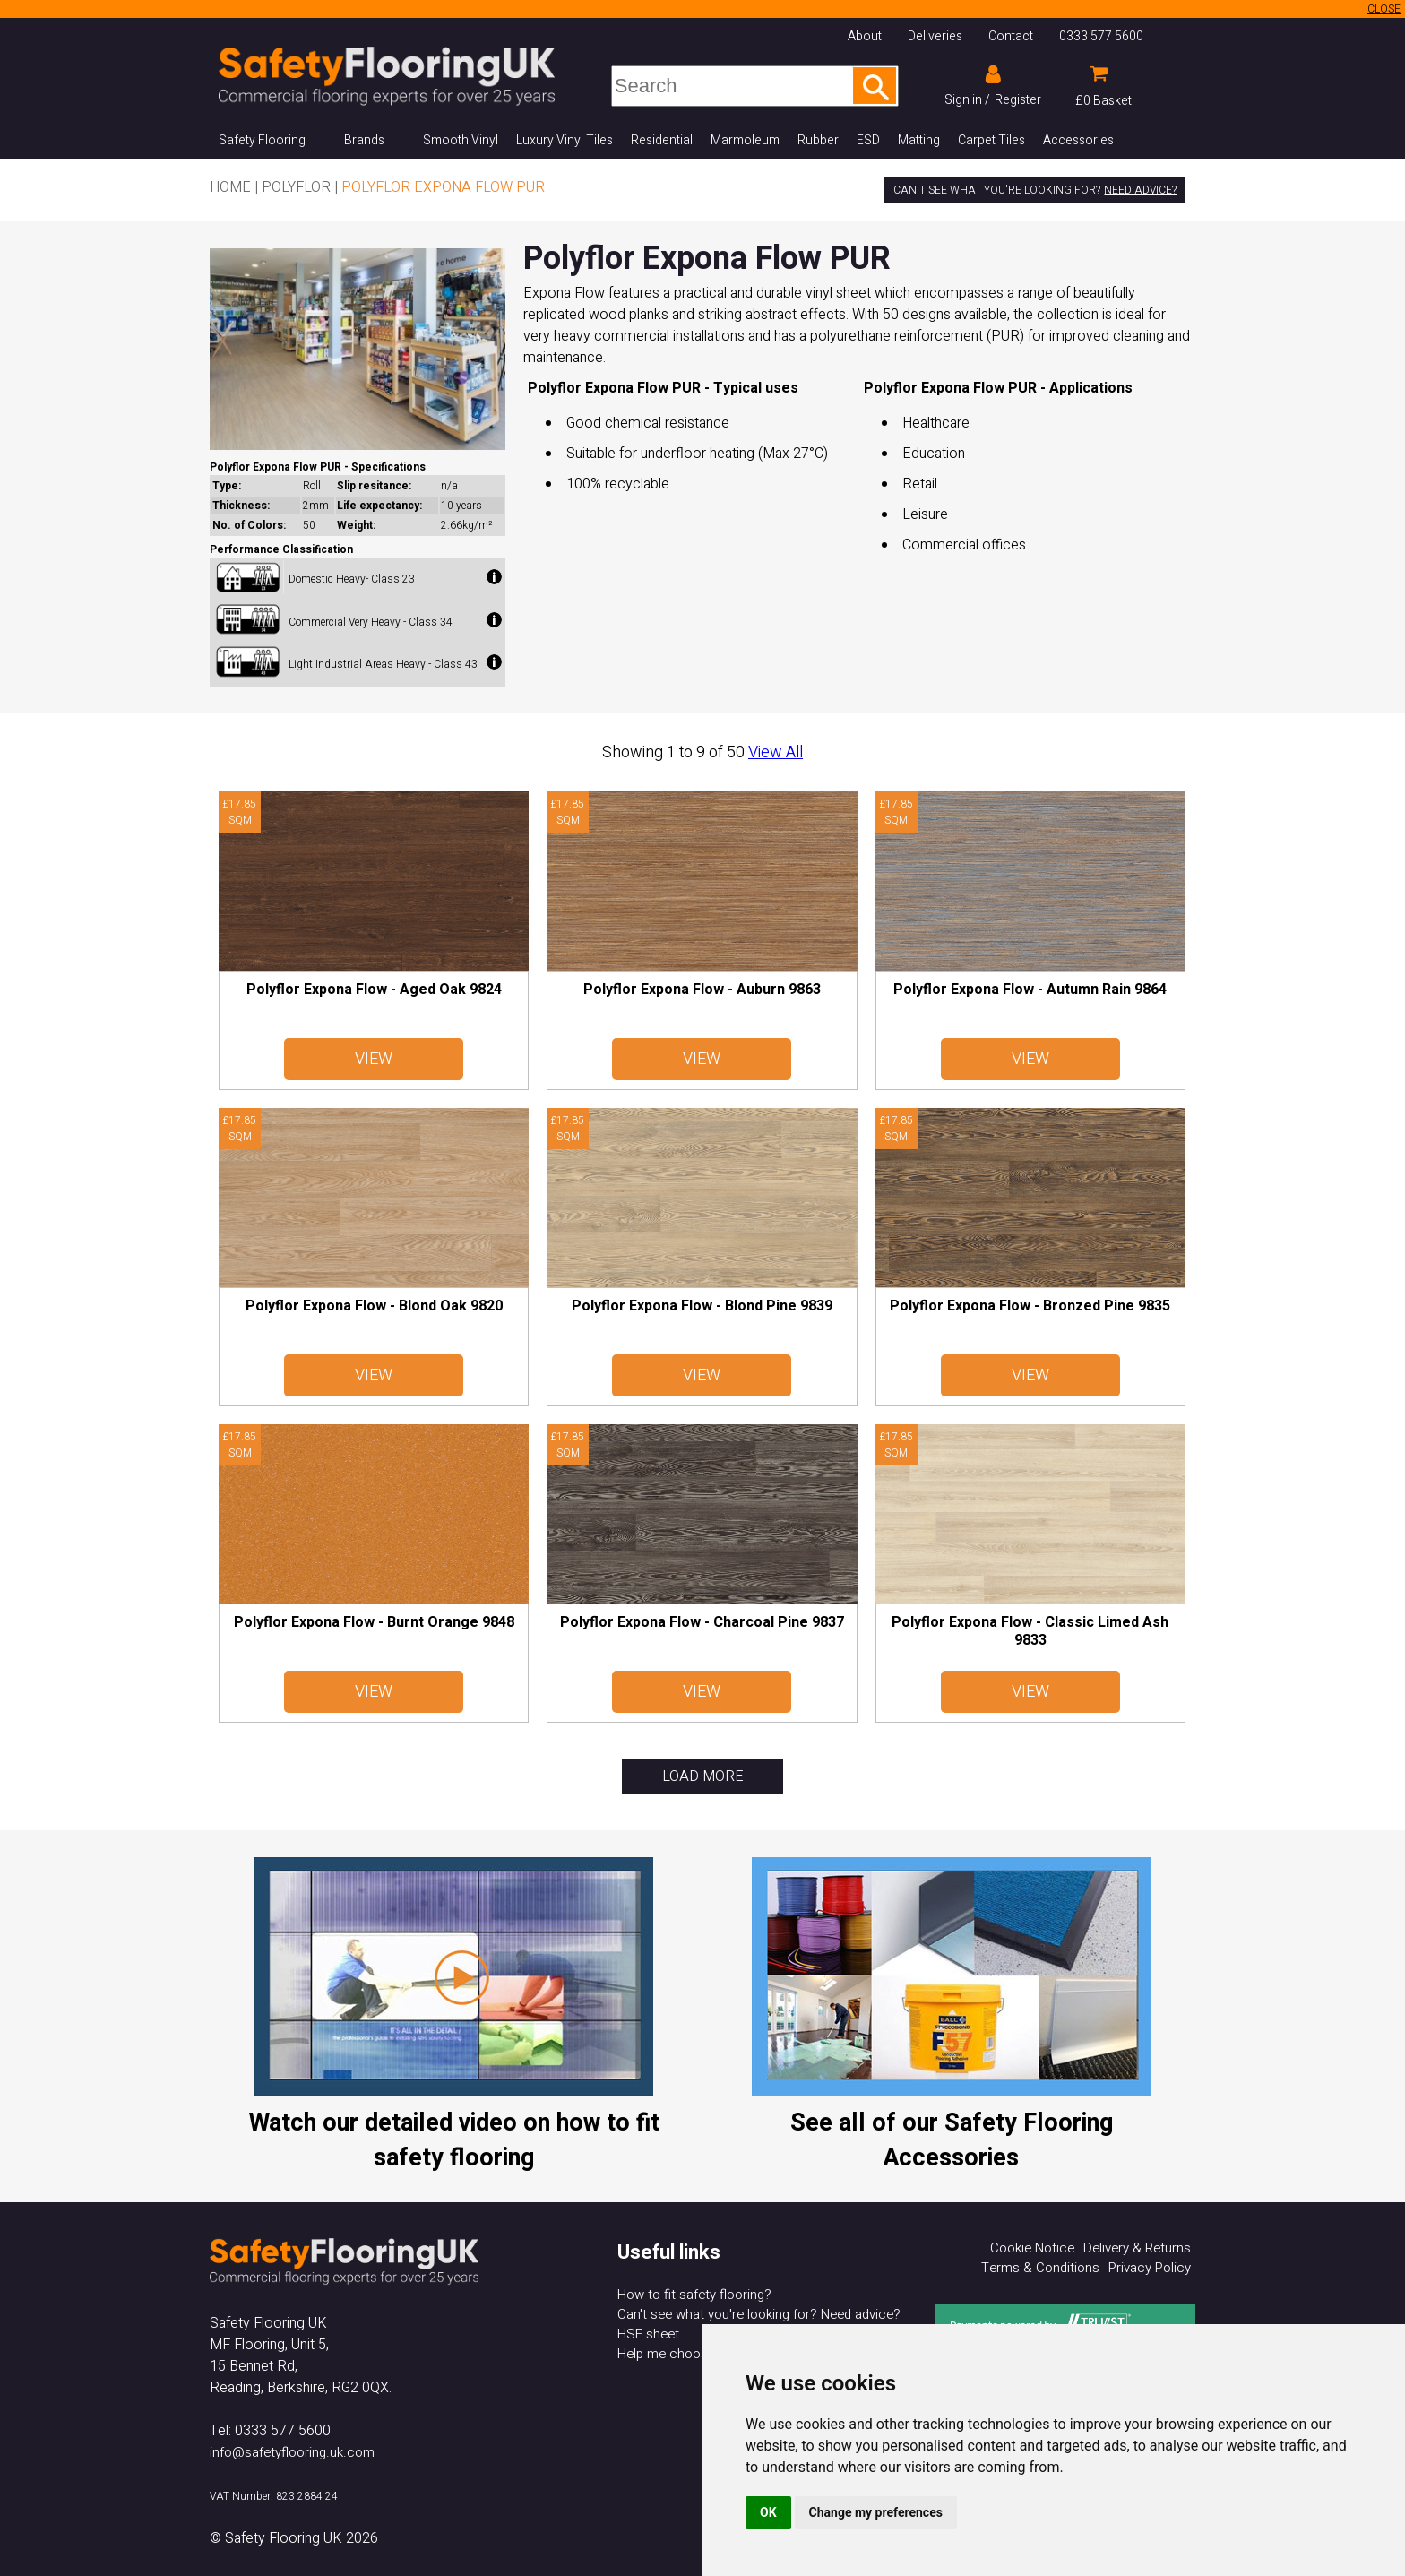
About (865, 36)
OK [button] (768, 2512)
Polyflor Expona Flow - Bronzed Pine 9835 (1030, 1306)
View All (775, 752)
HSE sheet (648, 2334)
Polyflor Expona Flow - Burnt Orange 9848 (374, 1622)
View (373, 1059)
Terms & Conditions (1040, 2268)
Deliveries (935, 36)
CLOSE (1384, 9)
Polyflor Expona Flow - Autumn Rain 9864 (1030, 989)
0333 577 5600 (1101, 36)
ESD (868, 140)
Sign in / (967, 100)
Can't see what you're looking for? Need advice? (759, 2314)
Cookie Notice (1032, 2248)
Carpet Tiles (991, 140)
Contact (1010, 36)
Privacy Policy (1149, 2268)
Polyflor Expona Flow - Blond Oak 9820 (374, 1306)
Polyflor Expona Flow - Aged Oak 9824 (374, 989)
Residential (662, 140)
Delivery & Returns (1137, 2248)
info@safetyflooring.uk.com (292, 2452)
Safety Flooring (262, 140)
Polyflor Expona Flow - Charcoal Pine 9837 (702, 1622)
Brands (364, 140)
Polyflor (296, 187)
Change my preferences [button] (876, 2512)
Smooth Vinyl (460, 140)
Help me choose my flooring (701, 2354)
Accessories (1078, 140)
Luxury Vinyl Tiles (564, 140)
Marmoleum (745, 140)
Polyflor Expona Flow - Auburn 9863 (702, 989)
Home (230, 187)
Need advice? (1140, 190)
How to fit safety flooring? (694, 2294)
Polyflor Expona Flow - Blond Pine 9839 (702, 1306)
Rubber (818, 140)
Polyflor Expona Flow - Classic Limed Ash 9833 (1030, 1631)
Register (1018, 100)
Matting (919, 140)
